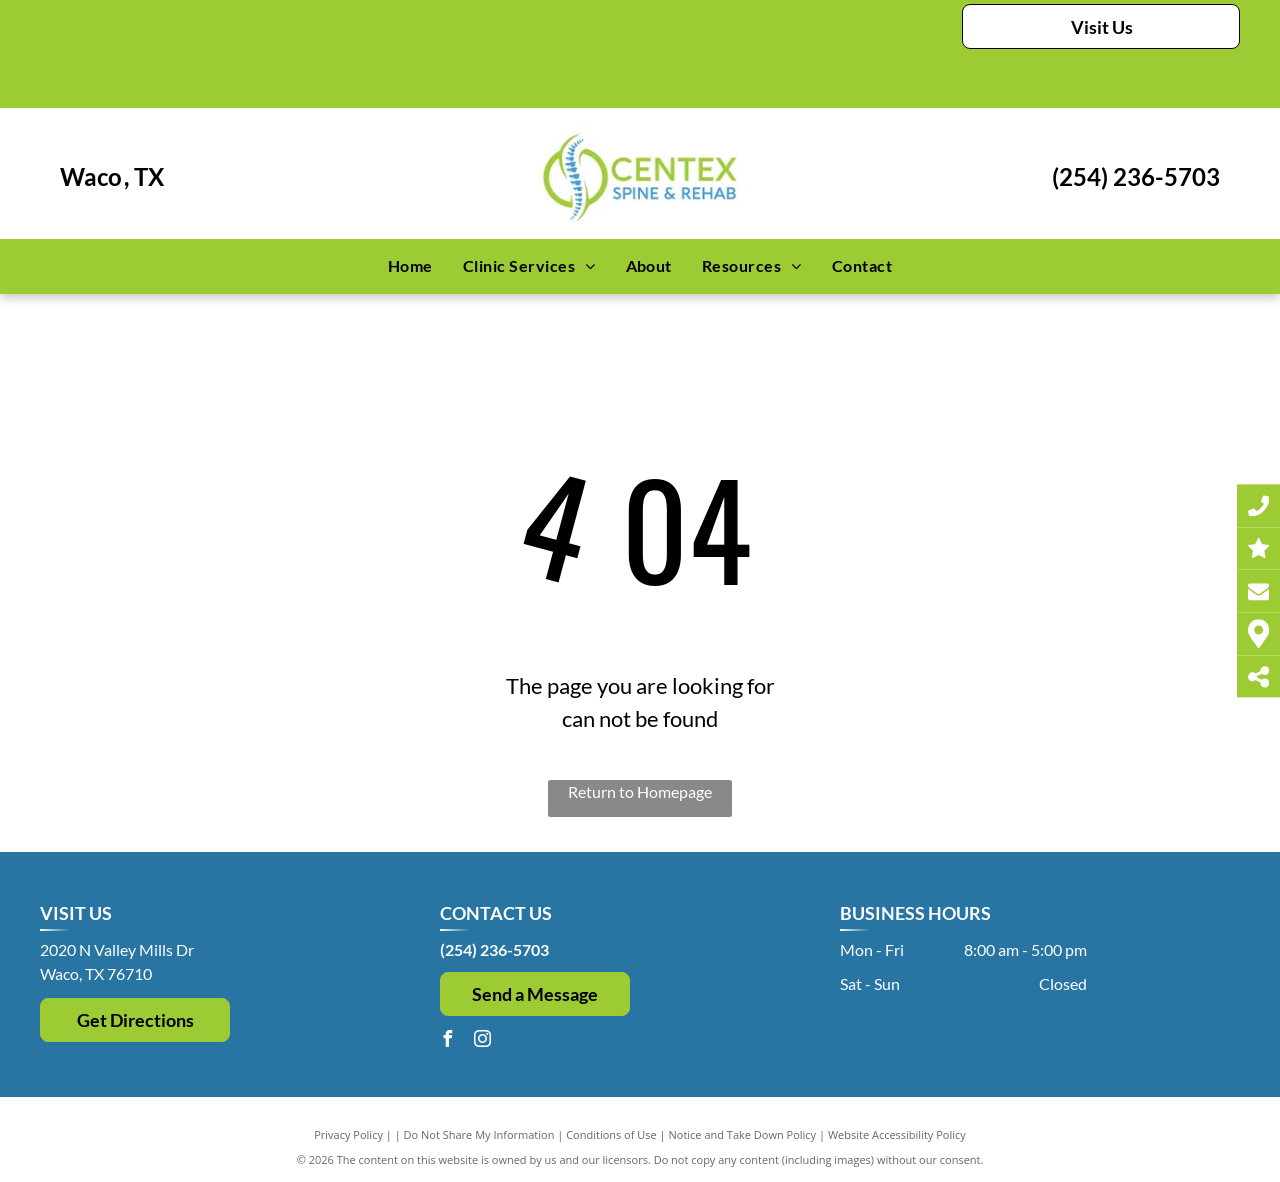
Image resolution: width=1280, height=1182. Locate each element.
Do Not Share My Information (479, 1134)
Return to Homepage (640, 791)
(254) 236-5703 (1136, 176)
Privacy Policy (348, 1134)
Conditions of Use (611, 1134)
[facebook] (448, 1041)
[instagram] (483, 1041)
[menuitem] (410, 266)
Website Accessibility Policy (897, 1134)
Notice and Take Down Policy (743, 1134)
